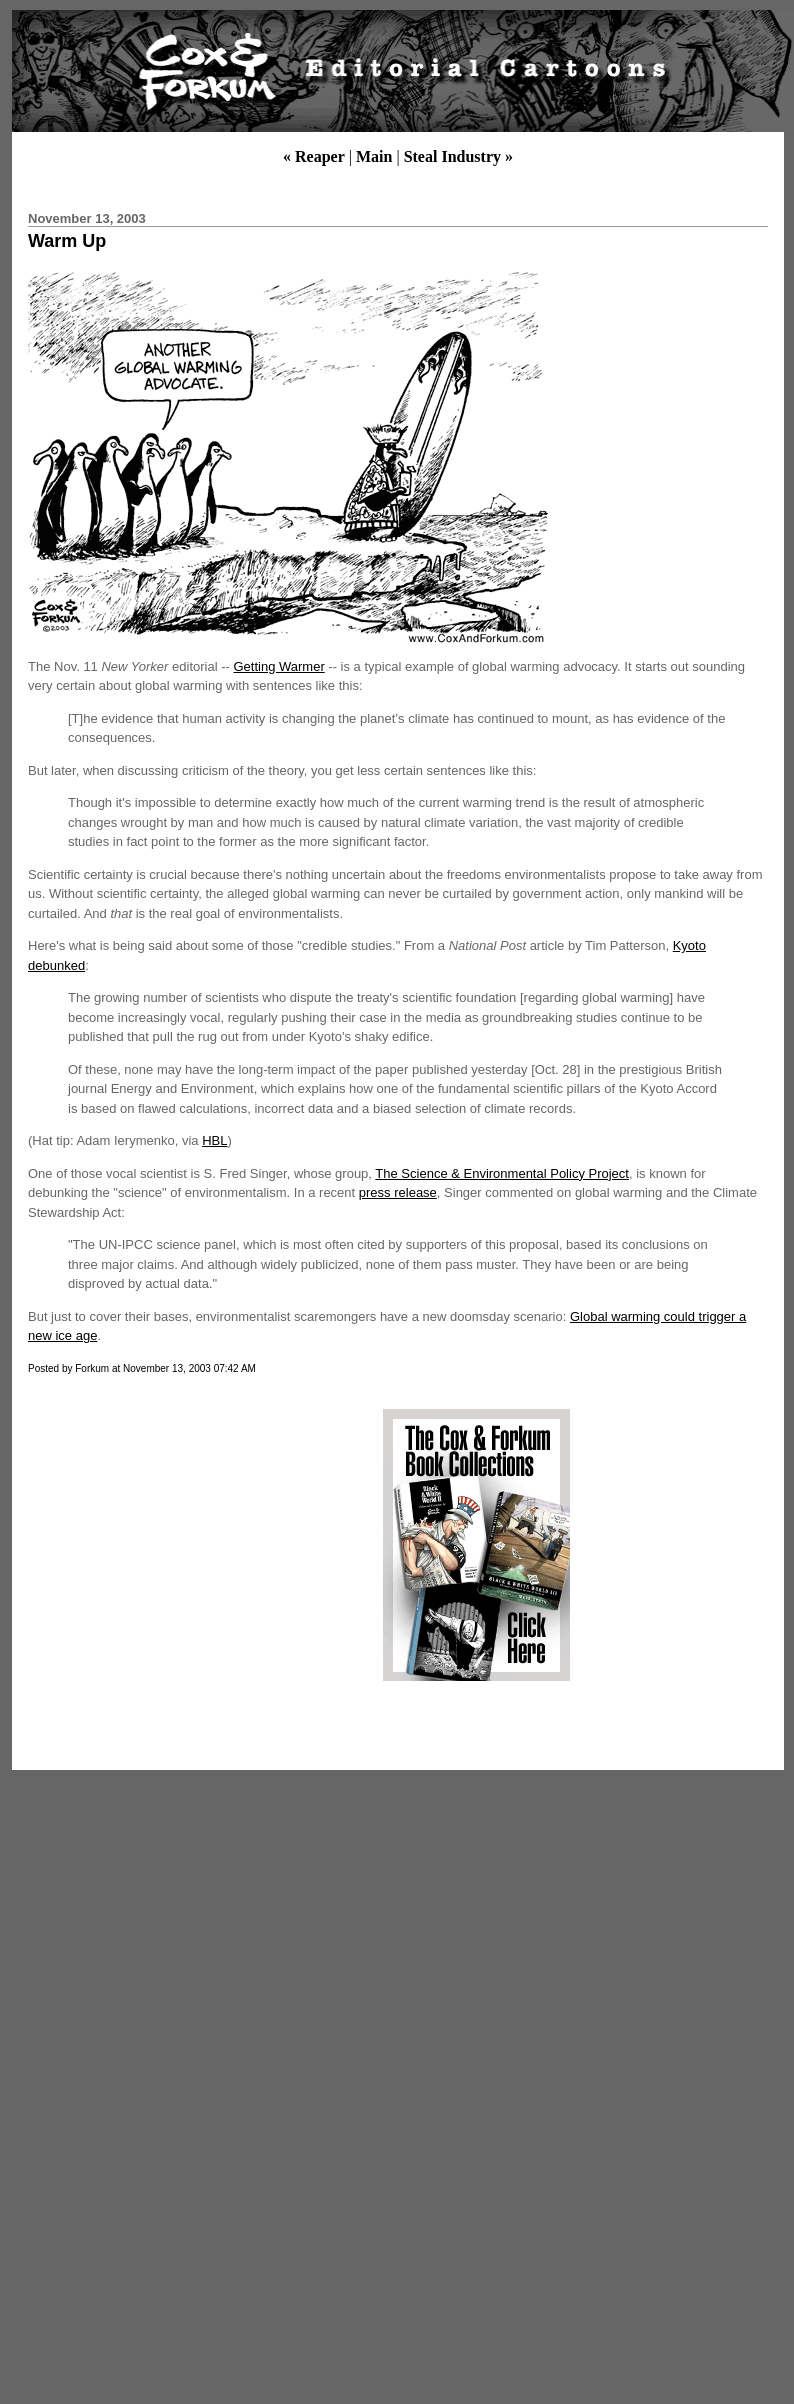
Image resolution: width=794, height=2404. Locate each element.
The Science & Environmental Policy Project (502, 1173)
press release (398, 1192)
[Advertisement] (193, 1545)
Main (374, 156)
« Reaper (314, 156)
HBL (214, 1140)
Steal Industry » (458, 156)
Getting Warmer (278, 666)
